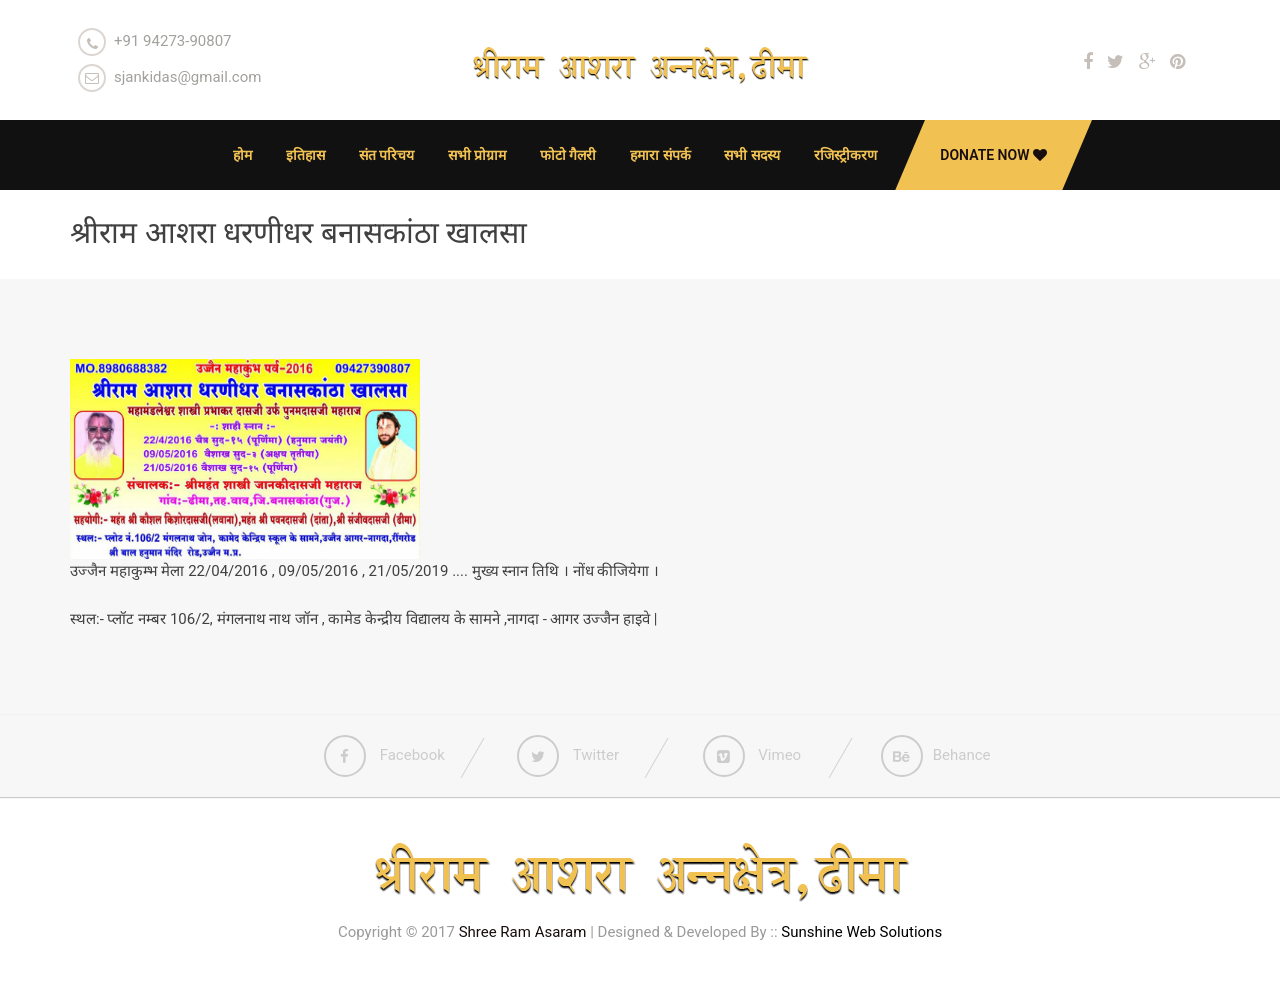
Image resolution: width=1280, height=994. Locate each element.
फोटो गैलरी (568, 155)
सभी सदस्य (751, 155)
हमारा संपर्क (660, 155)
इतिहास (305, 155)
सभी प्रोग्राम (477, 155)
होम (242, 155)
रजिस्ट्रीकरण (845, 155)
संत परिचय (386, 155)
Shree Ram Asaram (523, 932)
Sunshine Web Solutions (861, 932)
